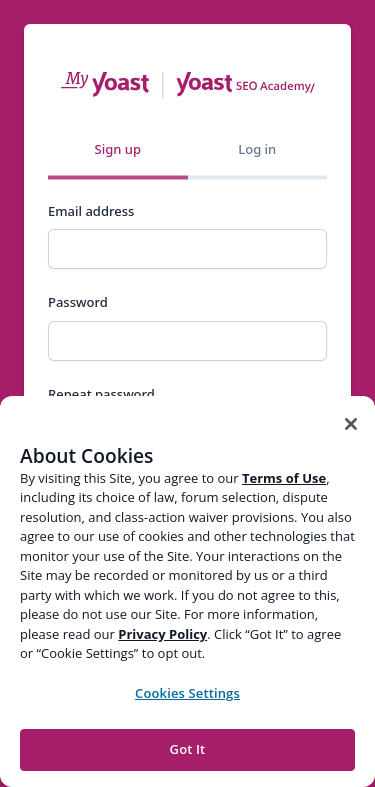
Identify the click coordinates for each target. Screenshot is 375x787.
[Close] (351, 424)
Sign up (118, 149)
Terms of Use (284, 478)
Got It (188, 749)
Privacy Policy (162, 634)
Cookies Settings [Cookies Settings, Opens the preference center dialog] (187, 693)
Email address (91, 211)
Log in (257, 149)
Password (78, 302)
